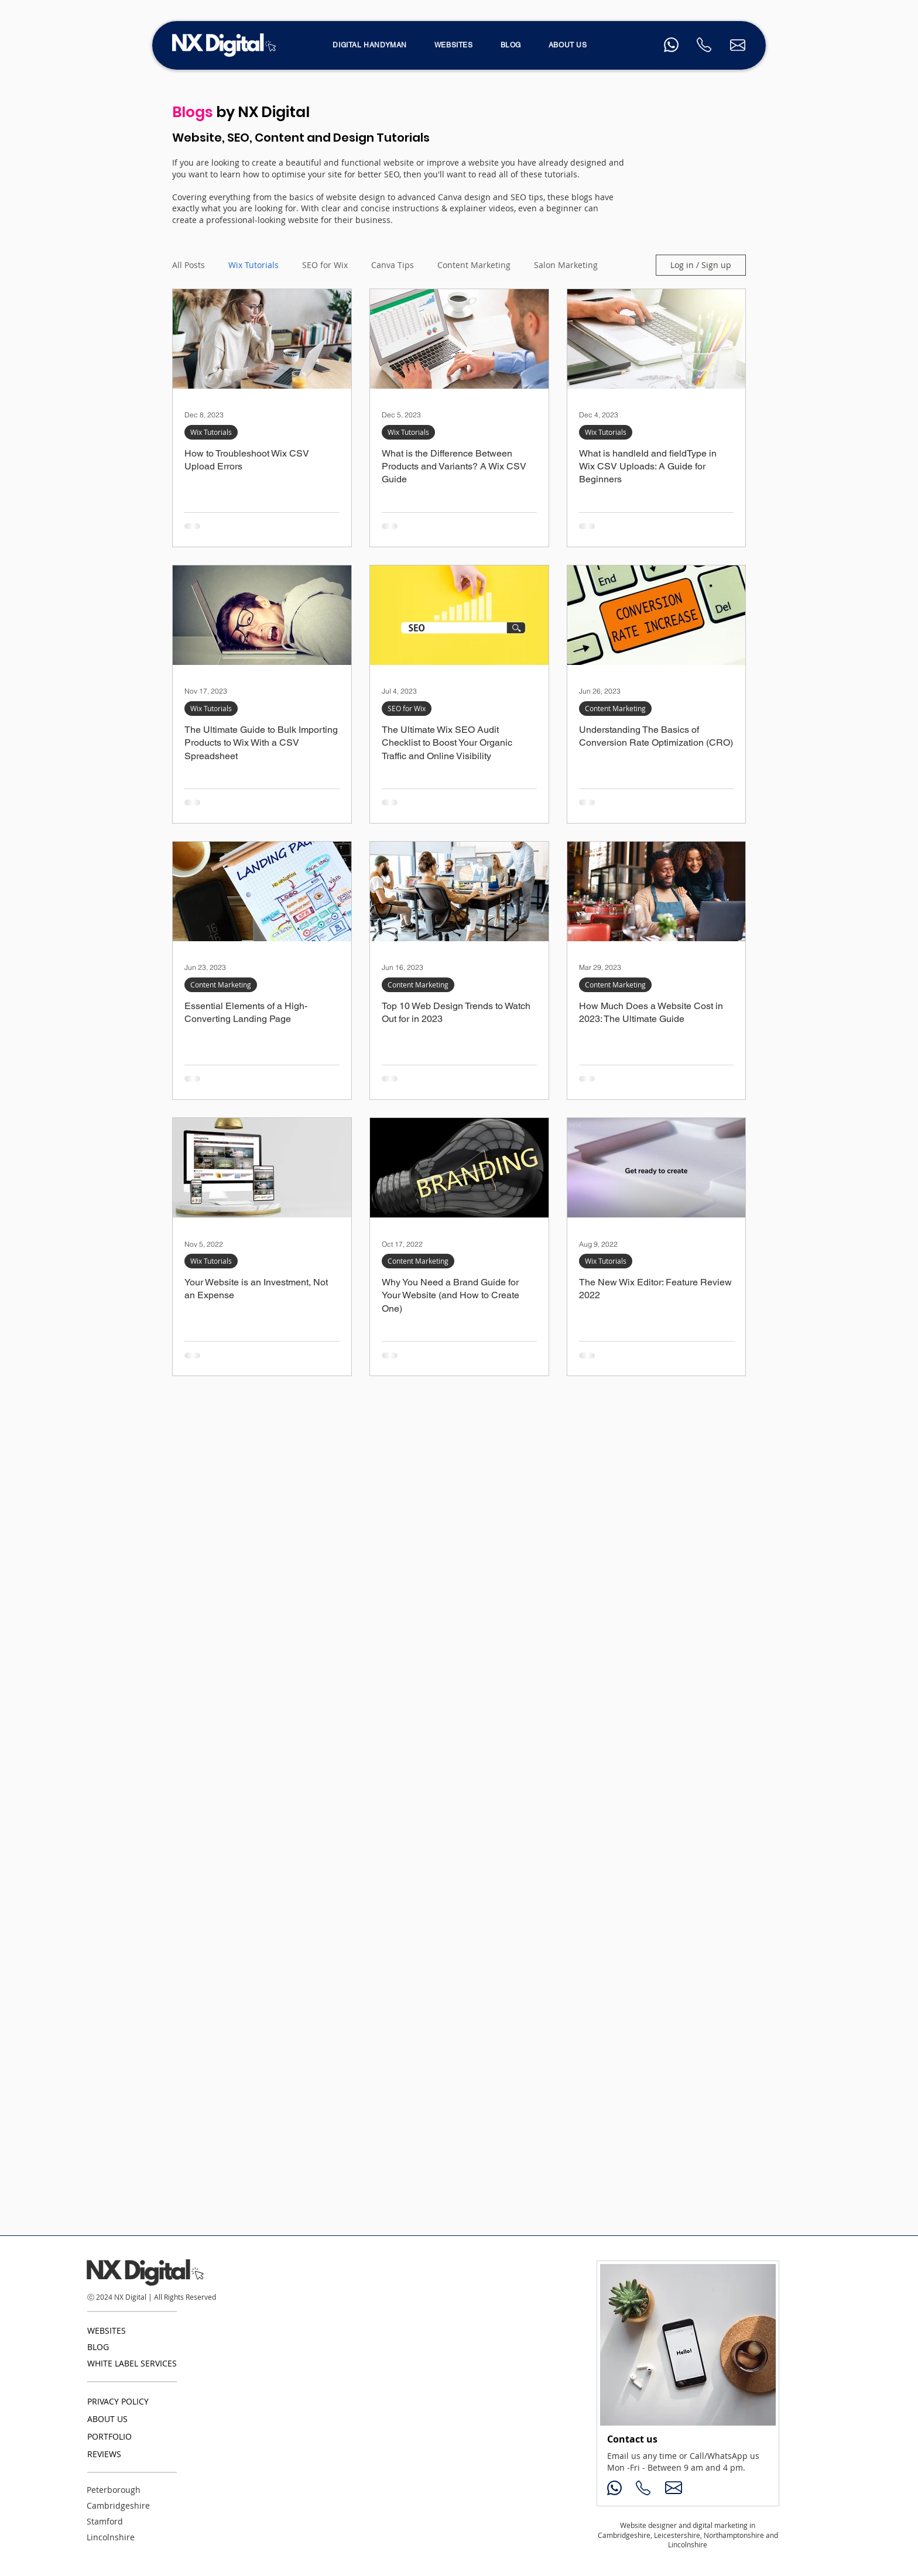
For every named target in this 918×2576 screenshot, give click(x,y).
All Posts (188, 264)
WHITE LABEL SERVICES (132, 2363)
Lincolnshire (111, 2537)
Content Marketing (474, 264)
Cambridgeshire (118, 2505)
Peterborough (114, 2489)
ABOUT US (107, 2418)
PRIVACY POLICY (118, 2401)
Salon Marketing (566, 264)
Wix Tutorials (253, 264)
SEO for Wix (325, 264)
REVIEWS (104, 2454)
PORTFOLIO (109, 2436)
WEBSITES (106, 2330)
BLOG (98, 2346)
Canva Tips (392, 264)
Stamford (105, 2521)
